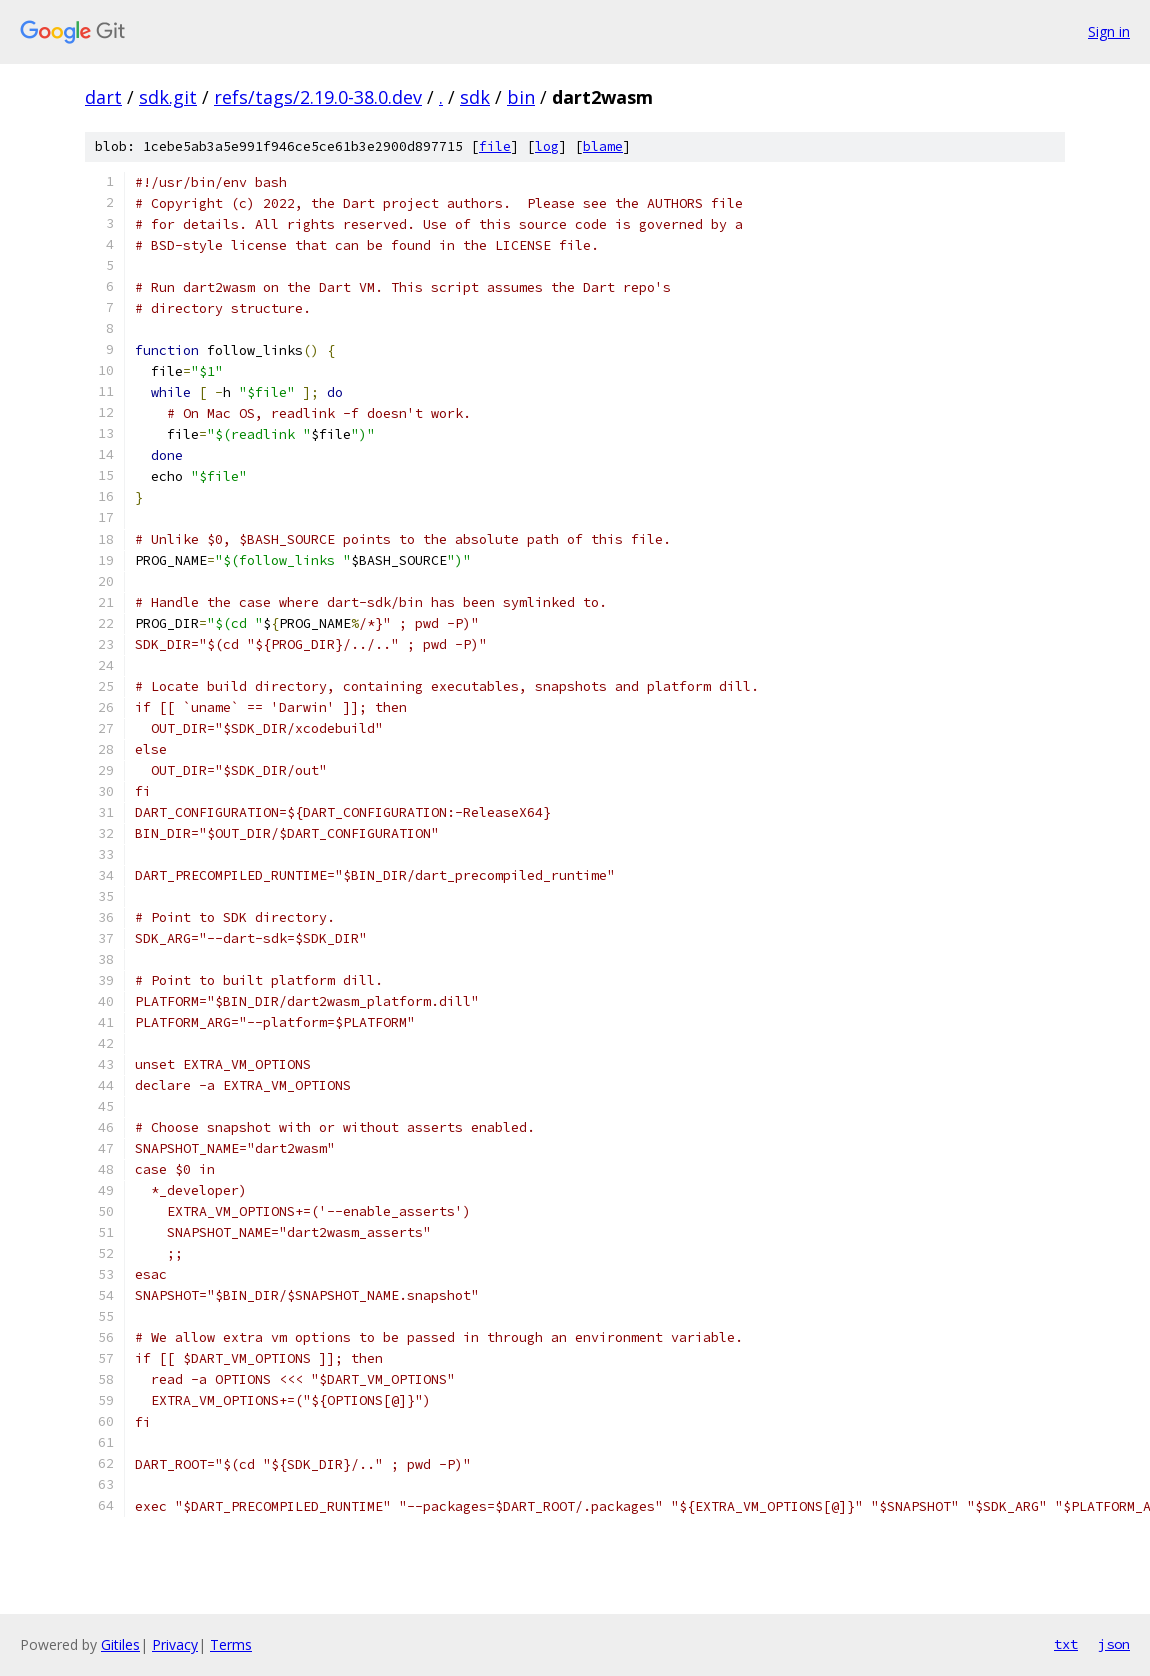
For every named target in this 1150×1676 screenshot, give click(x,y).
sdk (475, 97)
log (547, 146)
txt (1066, 1644)
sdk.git (168, 97)
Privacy (175, 1644)
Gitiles (120, 1644)
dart (103, 97)
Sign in (1109, 31)
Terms (231, 1644)
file (495, 146)
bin (521, 97)
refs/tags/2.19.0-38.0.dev (318, 97)
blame (603, 146)
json (1114, 1644)
